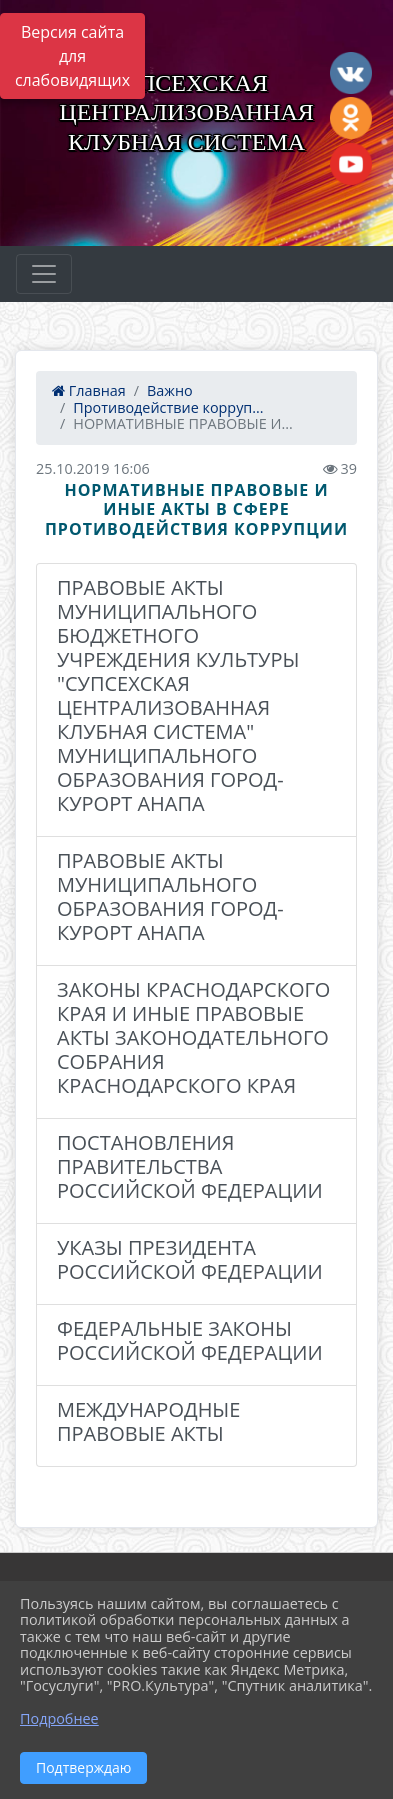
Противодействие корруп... (168, 407)
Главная (89, 390)
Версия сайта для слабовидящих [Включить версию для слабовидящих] (72, 56)
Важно (170, 390)
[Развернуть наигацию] (44, 274)
